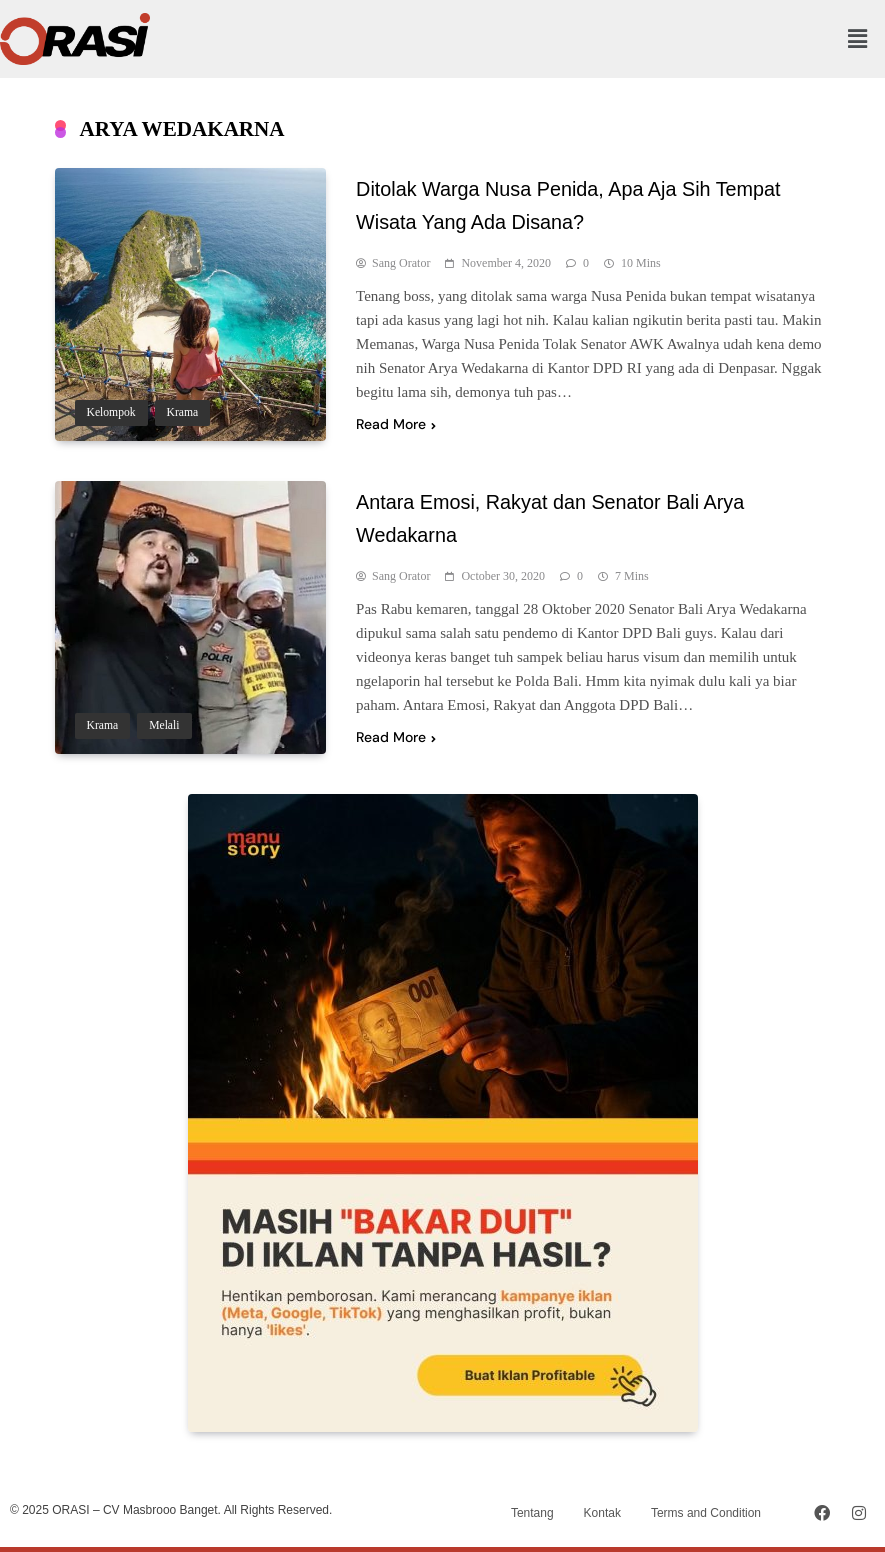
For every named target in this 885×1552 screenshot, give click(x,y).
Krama (183, 412)
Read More (396, 424)
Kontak (602, 1513)
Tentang (532, 1513)
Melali (164, 725)
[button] (858, 39)
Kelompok (111, 412)
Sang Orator (401, 263)
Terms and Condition (706, 1513)
